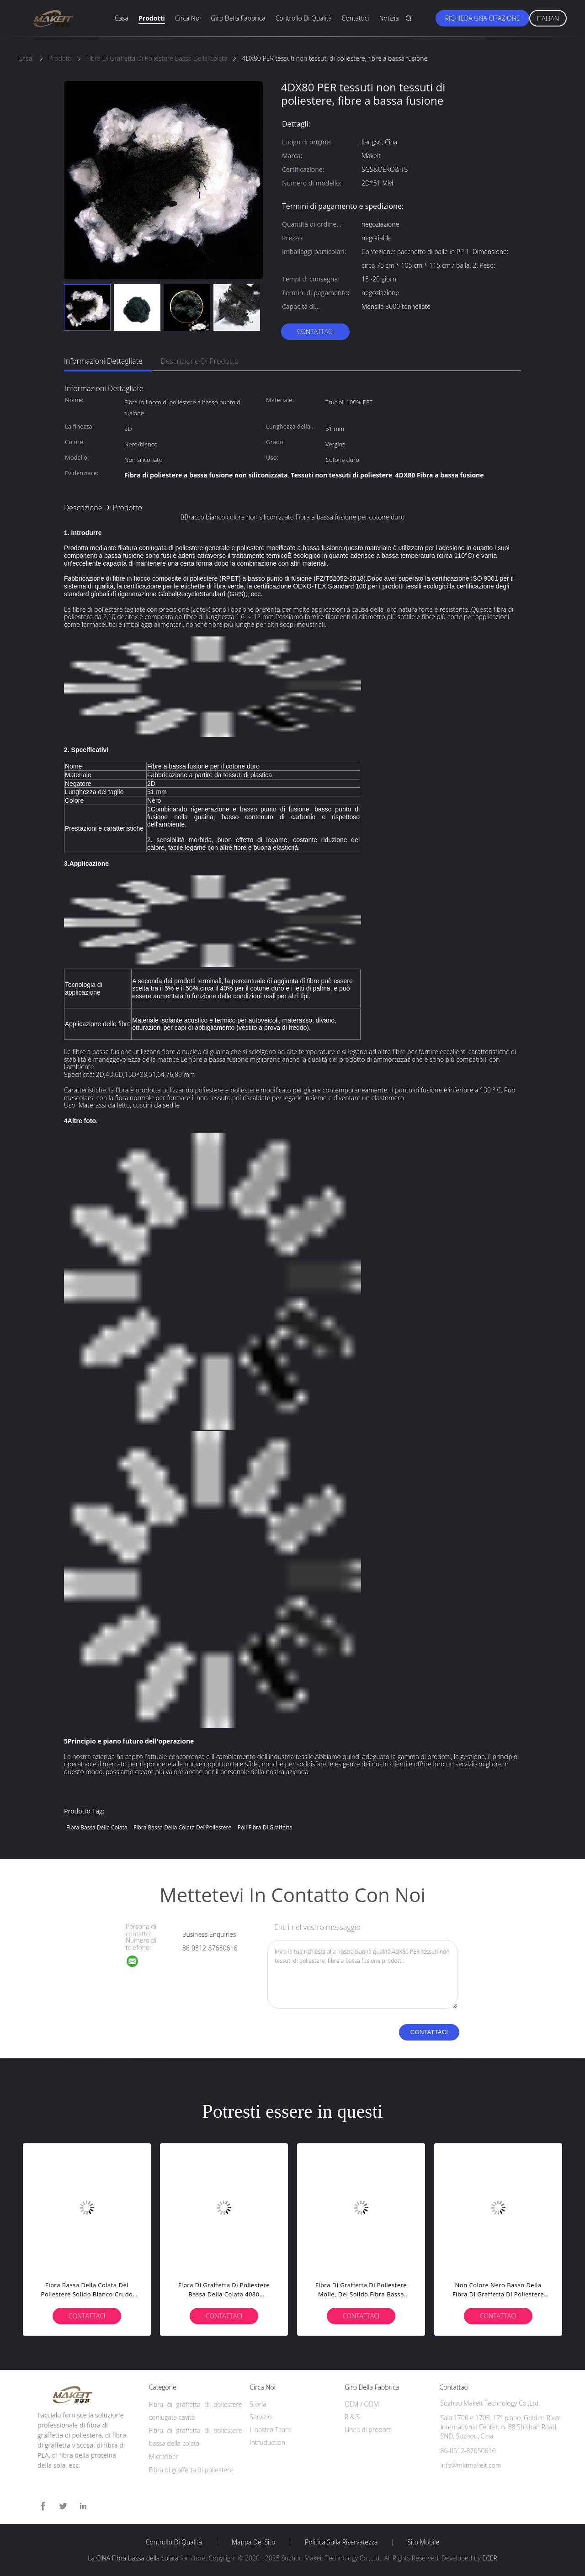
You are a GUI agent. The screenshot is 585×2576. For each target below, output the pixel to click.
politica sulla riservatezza (341, 2542)
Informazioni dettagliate (103, 361)
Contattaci (315, 331)
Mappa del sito (253, 2542)
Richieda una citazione (482, 18)
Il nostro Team (270, 2429)
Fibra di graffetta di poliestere (191, 2469)
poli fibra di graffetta (265, 1827)
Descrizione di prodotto (200, 361)
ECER (489, 2558)
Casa (121, 18)
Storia (258, 2404)
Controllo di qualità (304, 18)
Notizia (389, 18)
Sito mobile (423, 2542)
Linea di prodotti (368, 2429)
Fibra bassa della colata (97, 1827)
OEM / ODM (362, 2404)
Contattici (355, 18)
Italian (548, 18)
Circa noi (188, 18)
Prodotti (151, 18)
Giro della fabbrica (238, 18)
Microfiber (163, 2456)
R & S (352, 2416)
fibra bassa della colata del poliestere (182, 1827)
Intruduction (267, 2442)
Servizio (260, 2416)
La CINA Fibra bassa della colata (133, 2558)
